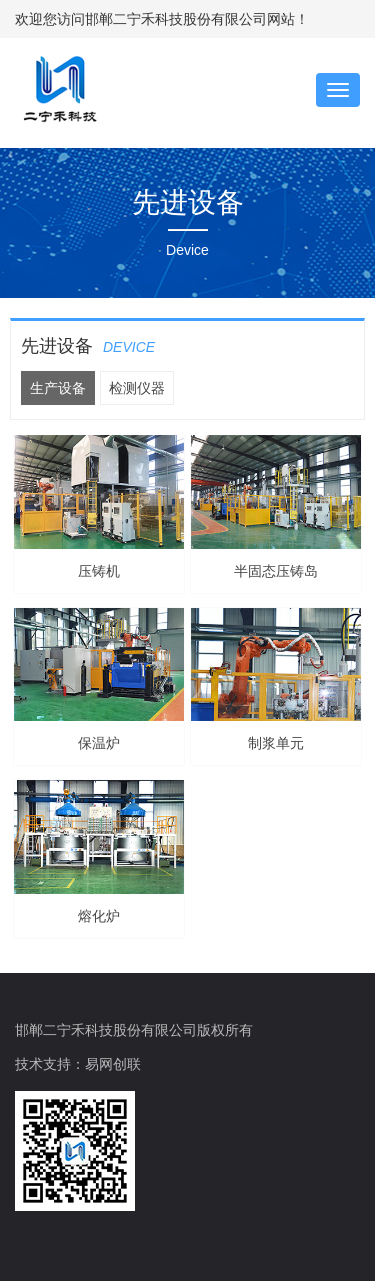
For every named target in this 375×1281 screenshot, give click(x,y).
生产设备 (58, 388)
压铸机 (99, 571)
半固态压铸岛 (276, 571)
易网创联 (113, 1064)
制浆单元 (276, 743)
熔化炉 (99, 916)
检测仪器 (137, 388)
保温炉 (99, 743)
